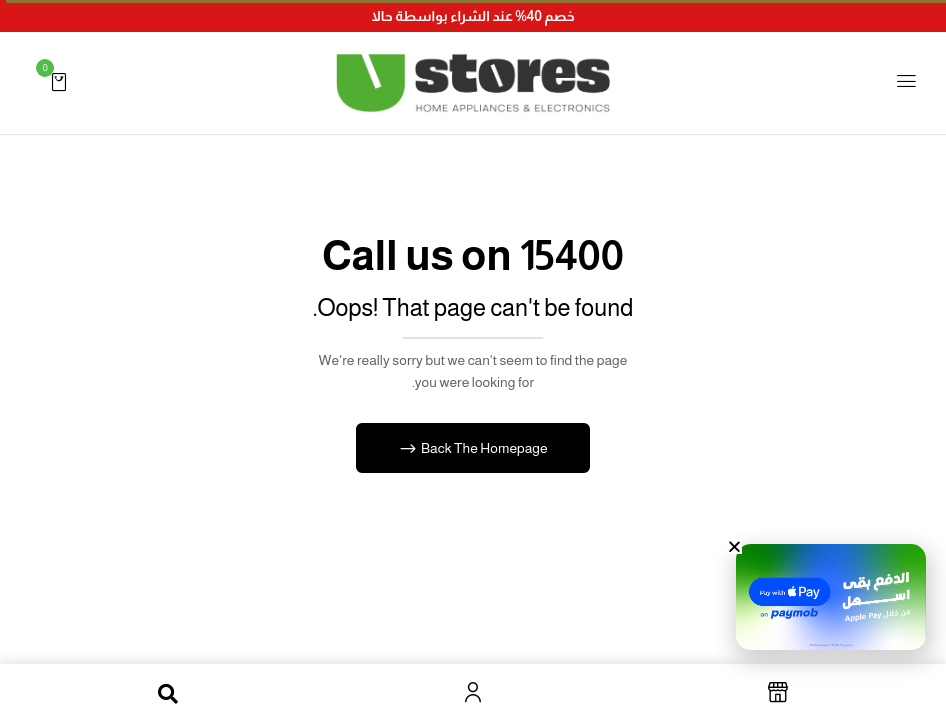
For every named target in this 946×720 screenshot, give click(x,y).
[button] (59, 81)
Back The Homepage (482, 448)
